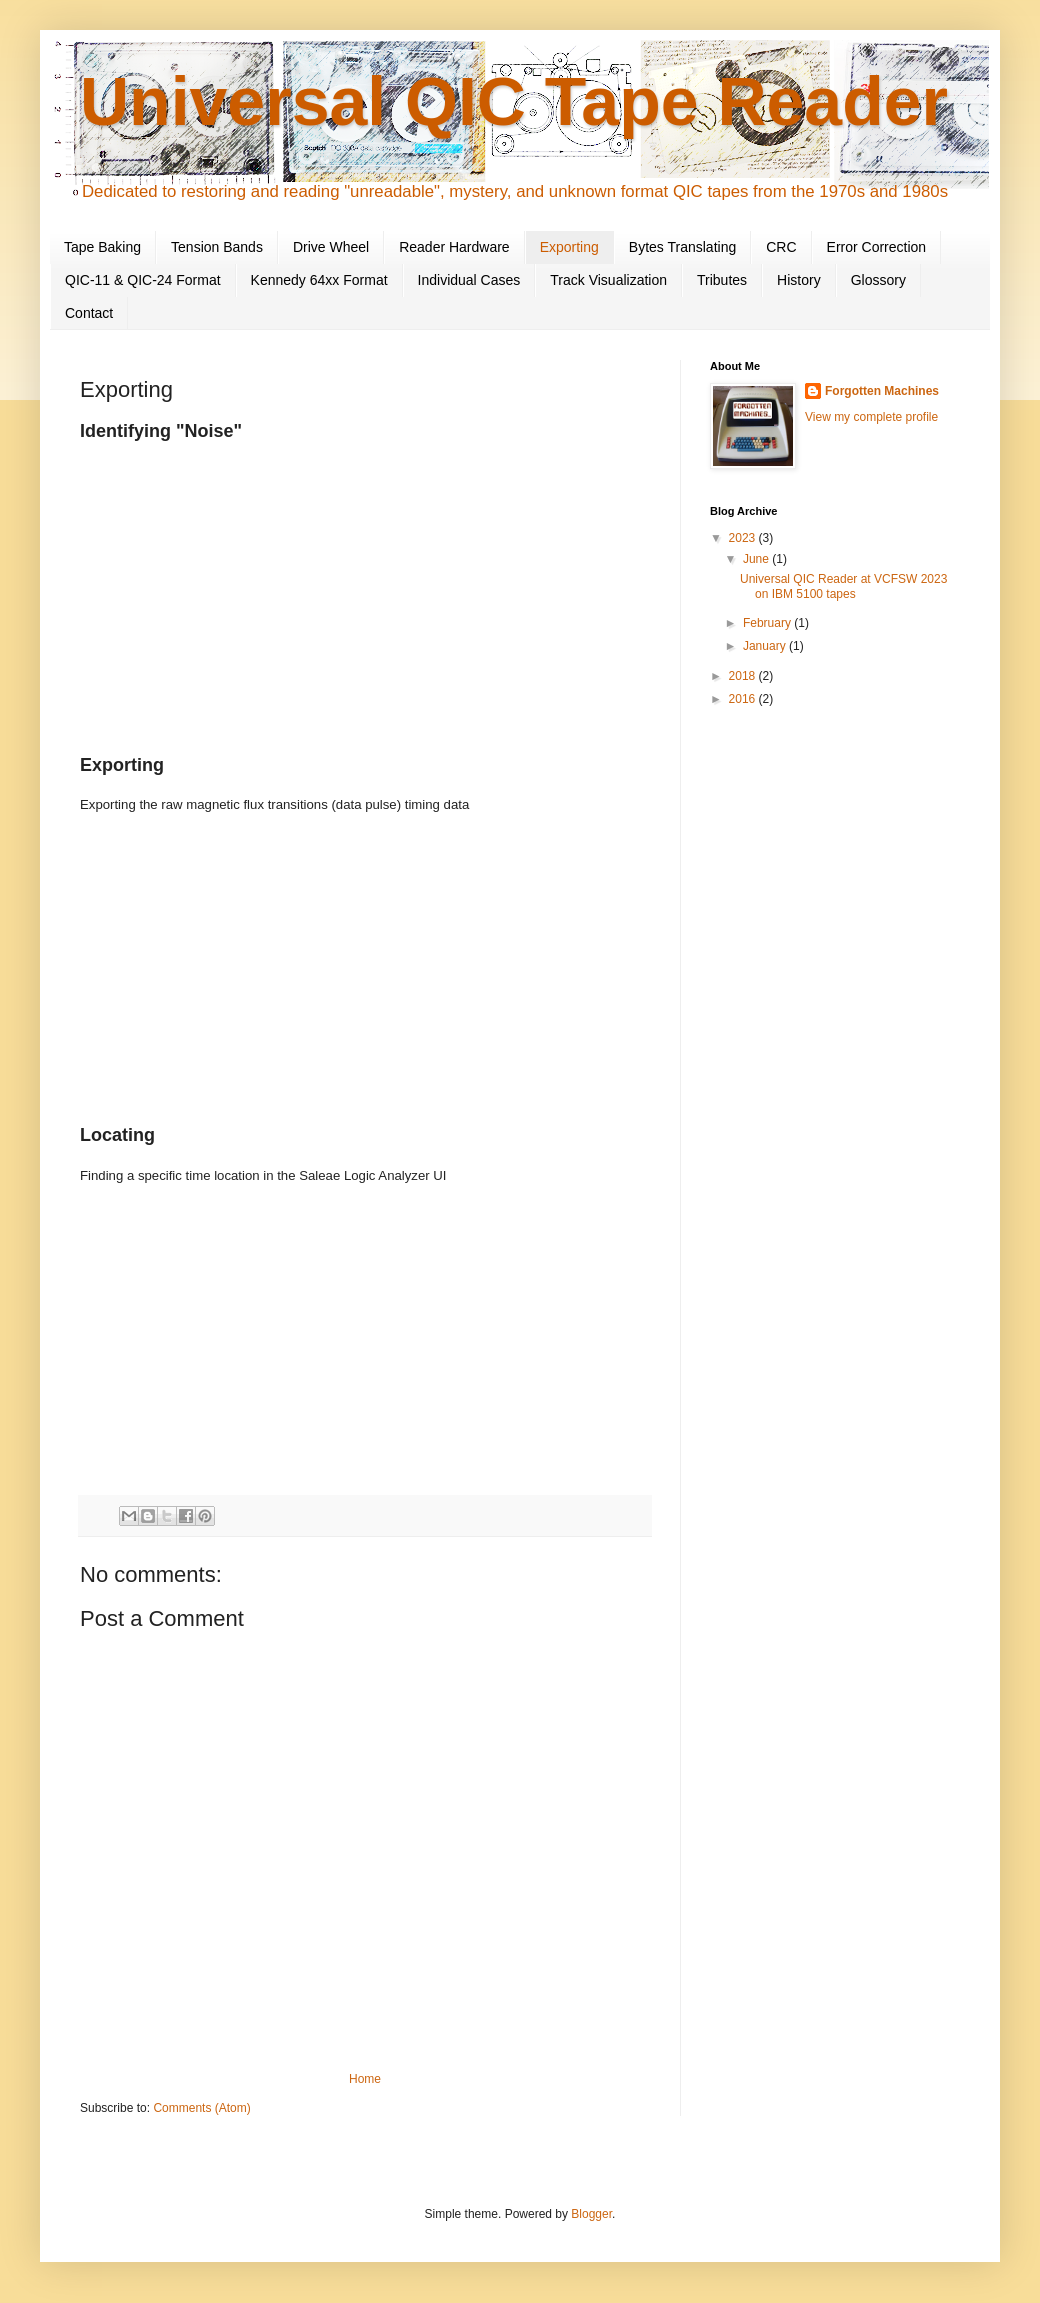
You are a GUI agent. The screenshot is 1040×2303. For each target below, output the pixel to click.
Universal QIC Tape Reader (514, 101)
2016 (744, 699)
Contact (89, 313)
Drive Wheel (331, 247)
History (799, 280)
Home (365, 2079)
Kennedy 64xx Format (319, 280)
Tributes (722, 280)
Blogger (591, 2214)
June (757, 559)
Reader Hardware (454, 247)
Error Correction (877, 247)
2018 (744, 676)
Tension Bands (217, 247)
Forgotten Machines (882, 391)
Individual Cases (469, 280)
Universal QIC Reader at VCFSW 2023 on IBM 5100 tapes (843, 586)
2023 (744, 538)
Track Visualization (608, 280)
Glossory (878, 280)
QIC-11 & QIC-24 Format (143, 280)
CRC (781, 247)
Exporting (569, 247)
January (766, 646)
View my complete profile (871, 417)
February (768, 623)
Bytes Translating (682, 247)
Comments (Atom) (201, 2108)
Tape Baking (102, 247)
